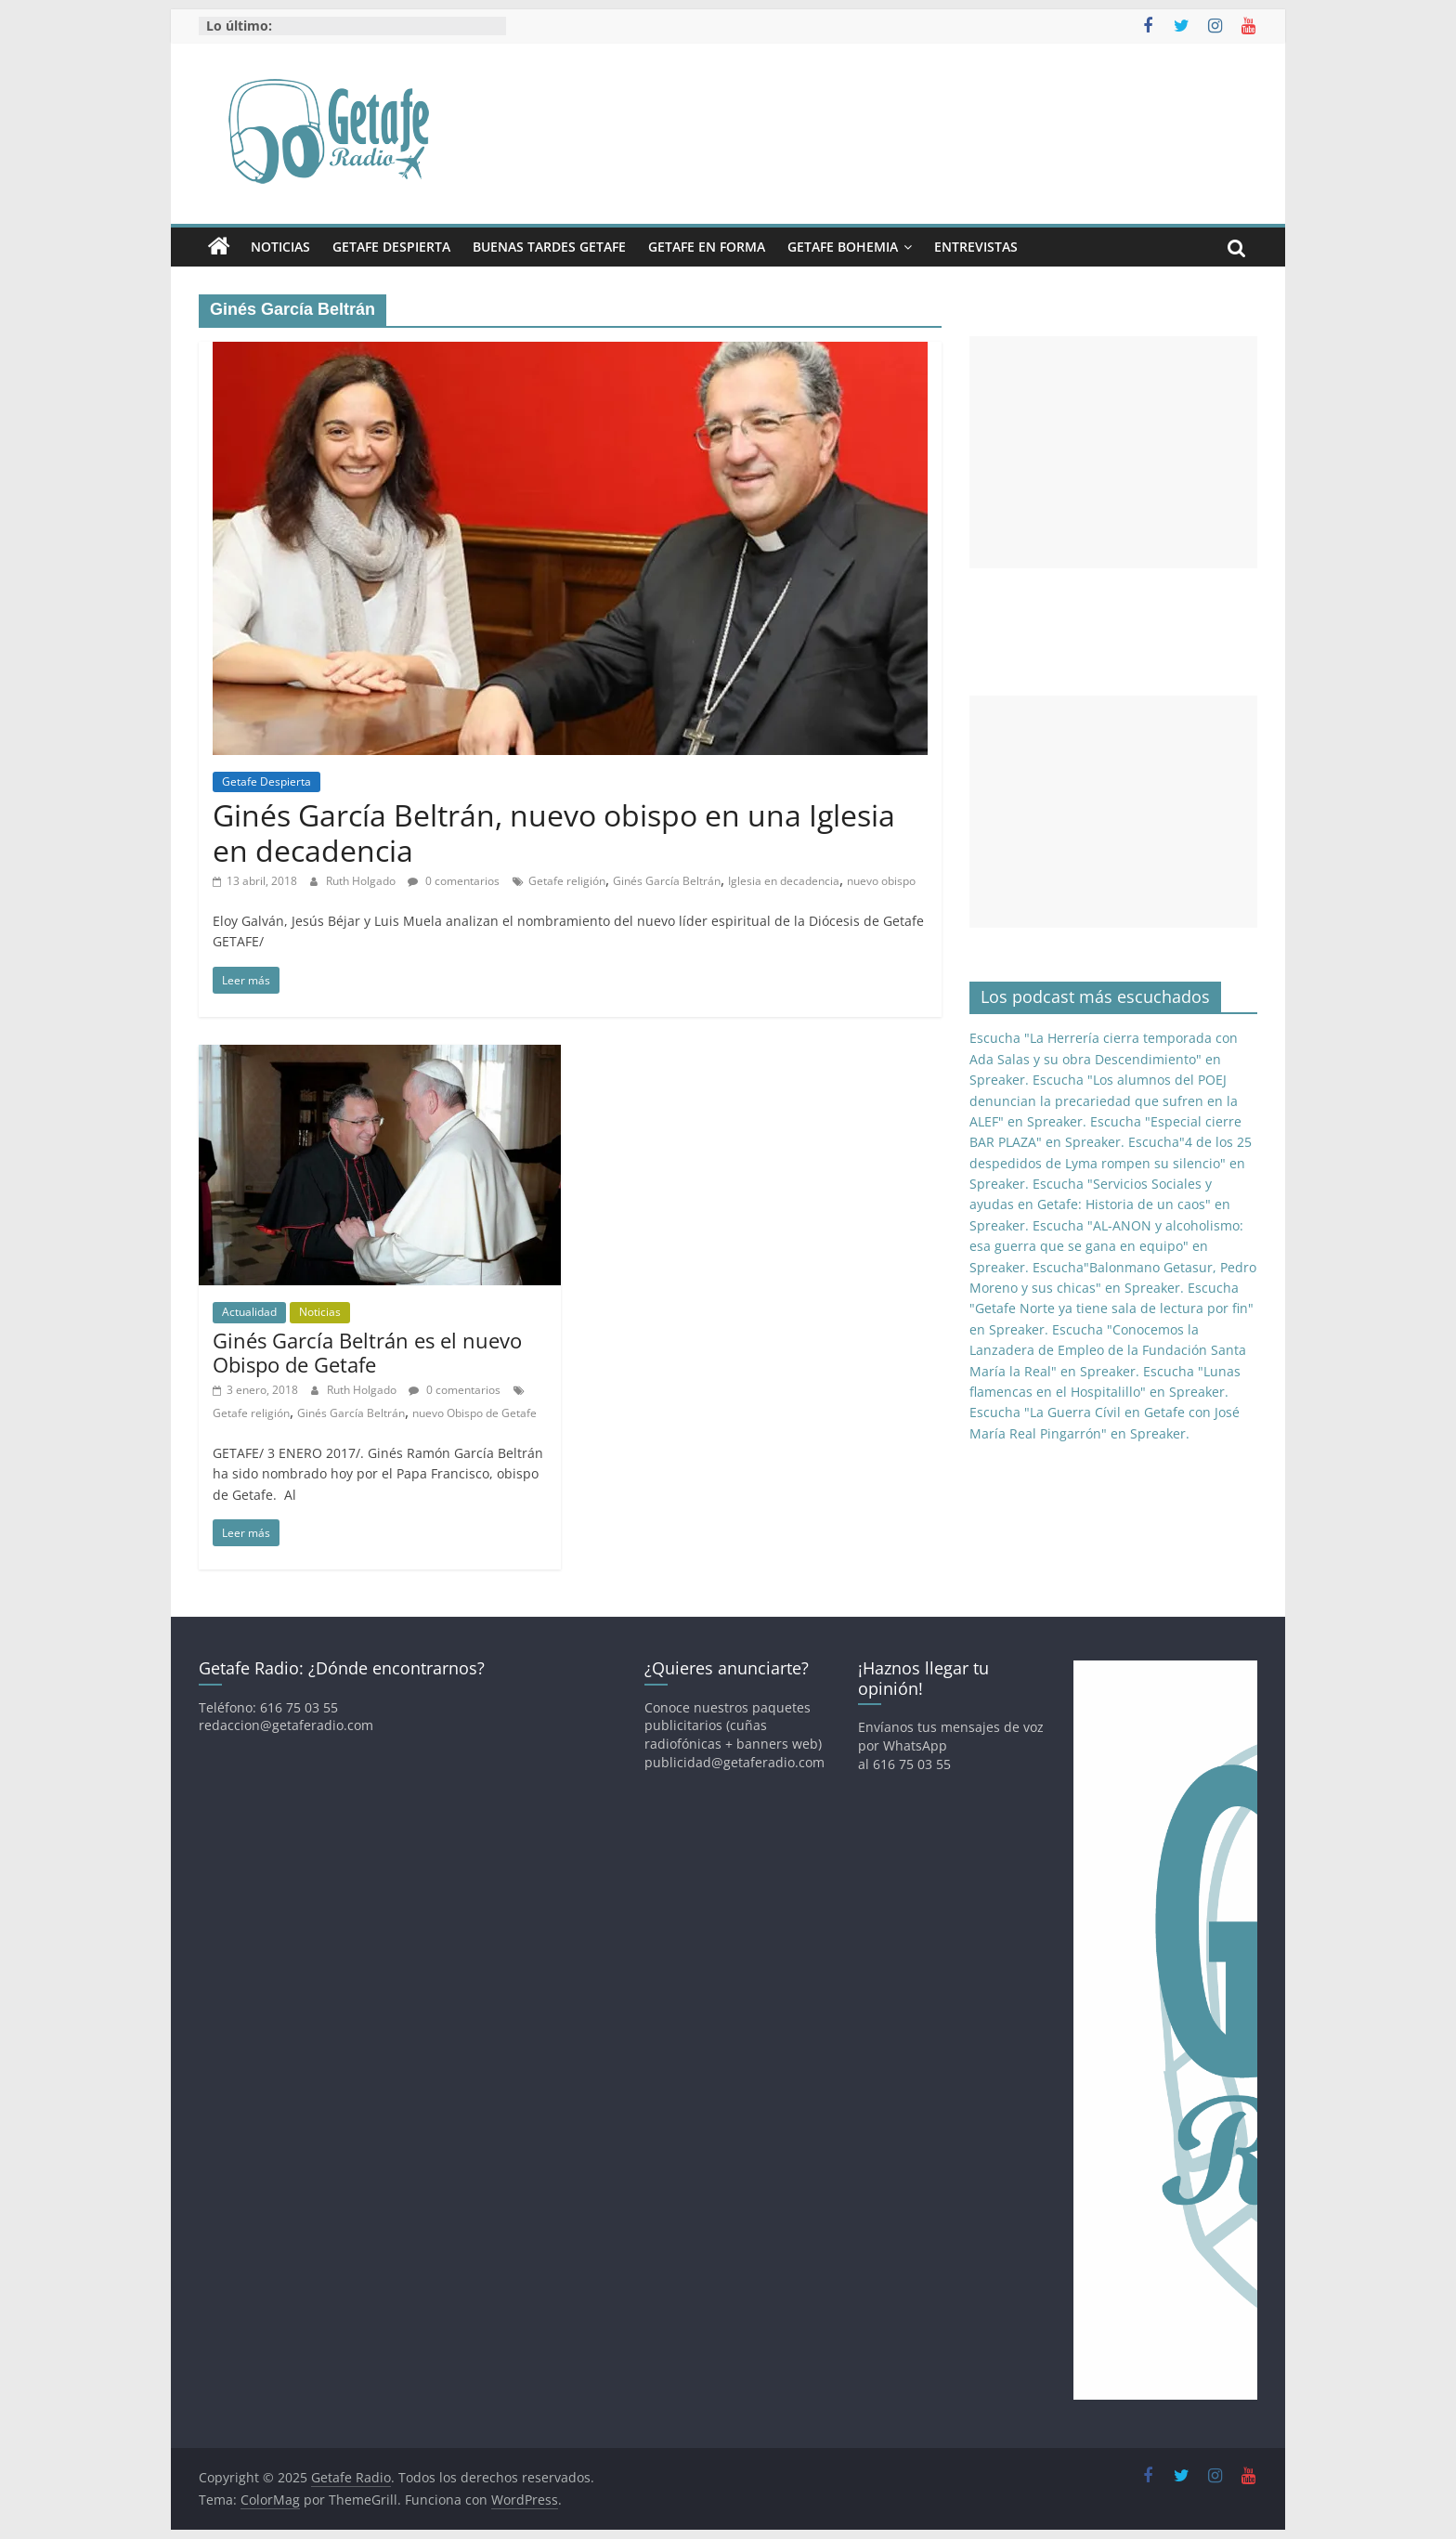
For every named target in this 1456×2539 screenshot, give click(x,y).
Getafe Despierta (391, 246)
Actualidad (249, 1312)
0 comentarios (454, 881)
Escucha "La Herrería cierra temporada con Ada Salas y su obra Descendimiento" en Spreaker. (1103, 1058)
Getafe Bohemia (842, 246)
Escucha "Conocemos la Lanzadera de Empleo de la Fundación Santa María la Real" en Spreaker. (1107, 1350)
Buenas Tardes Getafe (549, 246)
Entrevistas (976, 246)
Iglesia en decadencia (783, 881)
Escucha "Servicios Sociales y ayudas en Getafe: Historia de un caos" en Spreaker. (1099, 1204)
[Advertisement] (1113, 452)
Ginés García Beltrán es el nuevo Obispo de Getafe (367, 1352)
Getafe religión (566, 881)
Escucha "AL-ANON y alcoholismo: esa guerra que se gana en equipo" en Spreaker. (1106, 1246)
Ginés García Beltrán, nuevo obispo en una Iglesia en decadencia (554, 832)
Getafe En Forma (706, 246)
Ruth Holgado (362, 881)
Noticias (280, 246)
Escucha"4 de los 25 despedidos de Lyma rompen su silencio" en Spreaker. (1110, 1162)
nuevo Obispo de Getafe (474, 1413)
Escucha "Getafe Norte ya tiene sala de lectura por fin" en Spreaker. (1111, 1308)
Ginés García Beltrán (667, 881)
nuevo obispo (881, 881)
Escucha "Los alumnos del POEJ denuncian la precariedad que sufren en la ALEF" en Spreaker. (1103, 1100)
